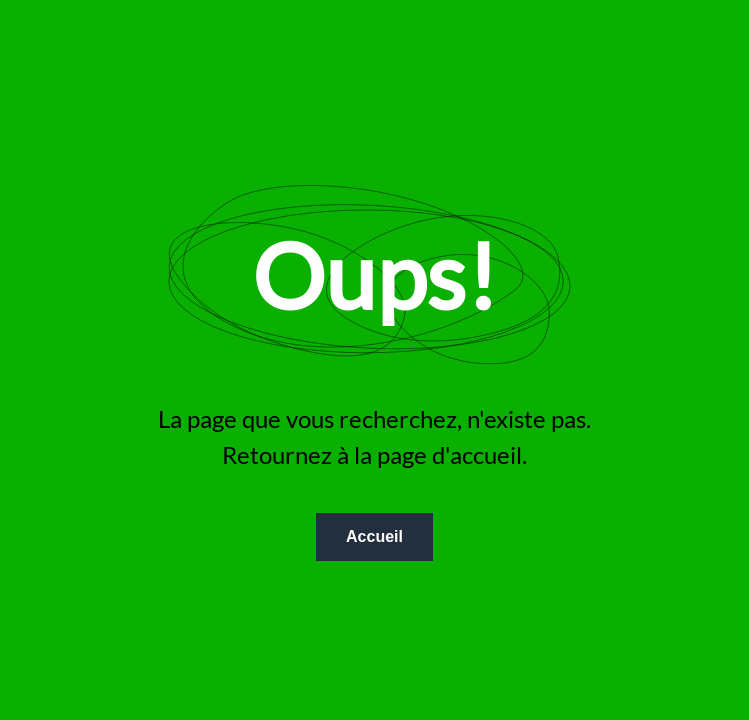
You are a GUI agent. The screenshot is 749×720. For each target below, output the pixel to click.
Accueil (374, 536)
